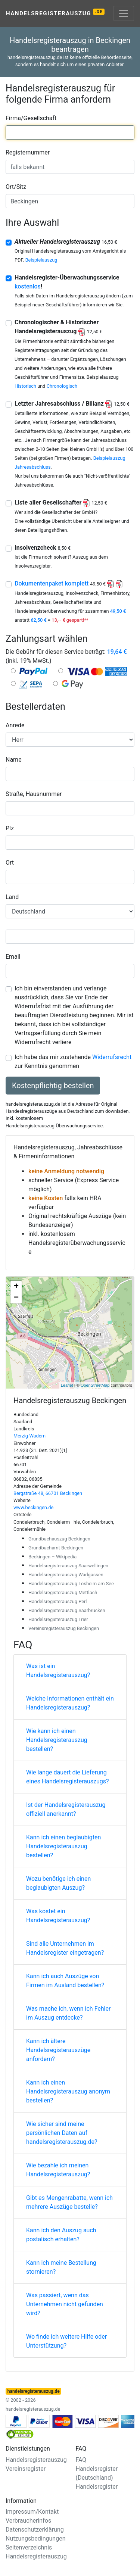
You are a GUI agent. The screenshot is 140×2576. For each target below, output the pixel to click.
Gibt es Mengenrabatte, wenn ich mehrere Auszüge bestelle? (69, 2202)
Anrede (15, 725)
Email (13, 956)
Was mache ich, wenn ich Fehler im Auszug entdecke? (68, 2013)
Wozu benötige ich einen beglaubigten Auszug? (58, 1883)
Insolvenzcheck (43, 547)
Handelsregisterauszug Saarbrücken (66, 1610)
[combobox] (70, 132)
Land (12, 896)
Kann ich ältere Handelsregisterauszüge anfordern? (58, 2050)
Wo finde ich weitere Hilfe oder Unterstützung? (66, 2341)
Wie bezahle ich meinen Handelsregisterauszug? (58, 2170)
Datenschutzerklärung (35, 2529)
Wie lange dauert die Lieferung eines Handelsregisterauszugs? (67, 1777)
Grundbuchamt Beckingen (55, 1548)
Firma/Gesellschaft (31, 118)
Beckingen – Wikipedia (52, 1556)
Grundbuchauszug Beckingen (59, 1539)
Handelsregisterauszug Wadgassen (65, 1574)
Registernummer (28, 152)
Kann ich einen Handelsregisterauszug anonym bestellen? (68, 2091)
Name (14, 759)
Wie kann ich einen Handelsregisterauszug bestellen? (56, 1739)
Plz (10, 828)
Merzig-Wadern (29, 1436)
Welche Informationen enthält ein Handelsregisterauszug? (70, 1703)
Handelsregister (97, 2486)
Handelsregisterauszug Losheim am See (71, 1583)
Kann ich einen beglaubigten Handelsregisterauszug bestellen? (63, 1846)
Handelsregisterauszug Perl (57, 1601)
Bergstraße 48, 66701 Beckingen (47, 1493)
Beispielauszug (41, 260)
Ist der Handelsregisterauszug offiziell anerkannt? (66, 1809)
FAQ (81, 2459)
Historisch (25, 386)
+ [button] (16, 1286)
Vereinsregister (26, 2468)
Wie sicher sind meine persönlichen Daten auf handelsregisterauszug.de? (61, 2132)
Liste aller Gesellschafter (61, 502)
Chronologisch (62, 386)
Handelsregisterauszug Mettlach (62, 1592)
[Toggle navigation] (123, 13)
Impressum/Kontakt (32, 2511)
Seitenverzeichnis (29, 2547)
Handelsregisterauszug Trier (58, 1619)
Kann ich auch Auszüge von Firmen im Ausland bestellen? (65, 1981)
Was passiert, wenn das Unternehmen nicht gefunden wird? (64, 2304)
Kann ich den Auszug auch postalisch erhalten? (61, 2235)
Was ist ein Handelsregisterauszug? (58, 1670)
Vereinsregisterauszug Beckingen (63, 1628)
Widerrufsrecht (111, 1057)
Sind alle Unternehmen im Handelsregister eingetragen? (65, 1948)
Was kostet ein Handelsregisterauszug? (58, 1916)
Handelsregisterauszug (55, 12)
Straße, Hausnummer (34, 793)
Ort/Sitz (16, 186)
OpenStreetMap (95, 1385)
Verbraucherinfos (28, 2520)
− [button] (16, 1297)
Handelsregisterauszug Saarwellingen (68, 1565)
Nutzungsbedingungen (35, 2538)
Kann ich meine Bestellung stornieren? (61, 2267)
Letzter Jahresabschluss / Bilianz (72, 403)
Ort (10, 862)
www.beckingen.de (33, 1507)
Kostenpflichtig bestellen (53, 1085)
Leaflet (67, 1385)
